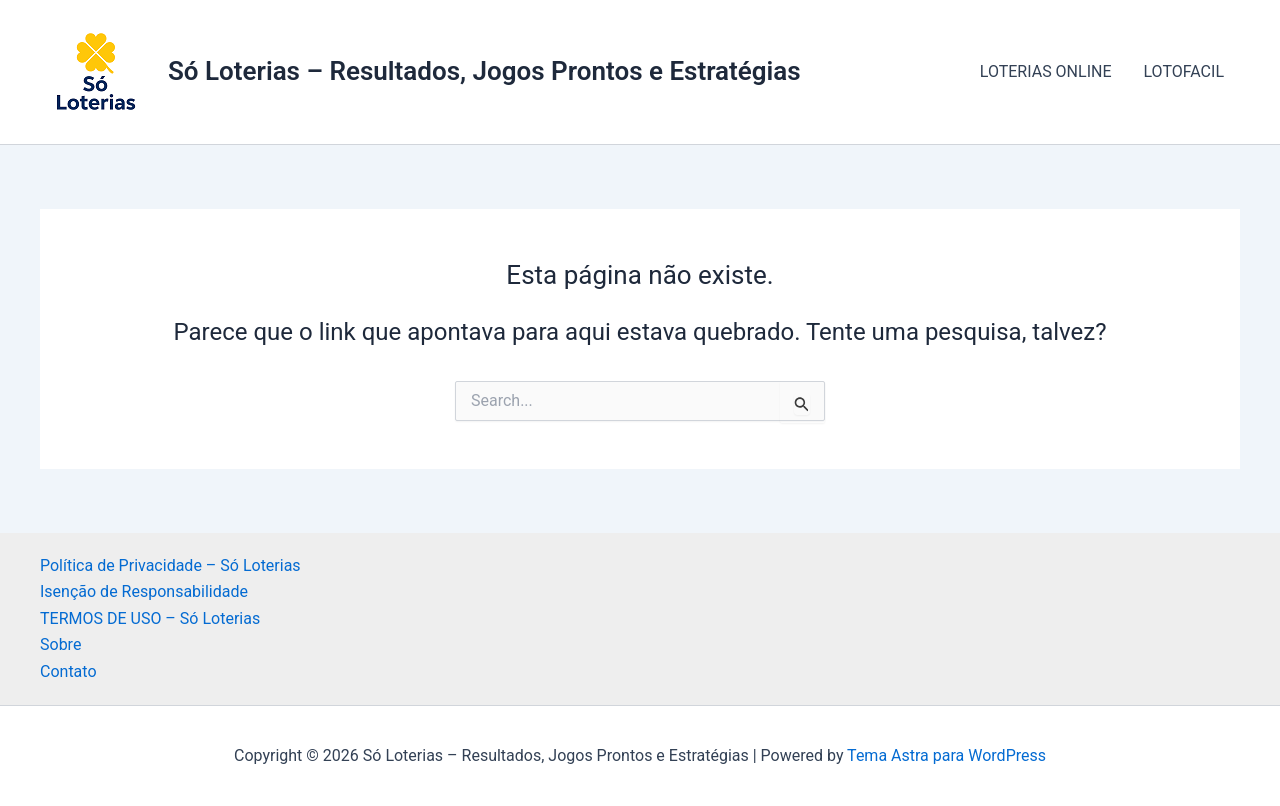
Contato (68, 671)
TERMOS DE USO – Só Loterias (150, 618)
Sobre (60, 644)
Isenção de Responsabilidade (144, 591)
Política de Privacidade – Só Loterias (170, 565)
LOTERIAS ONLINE (1046, 71)
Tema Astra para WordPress (946, 755)
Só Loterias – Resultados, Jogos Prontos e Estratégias (484, 71)
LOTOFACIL (1184, 71)
